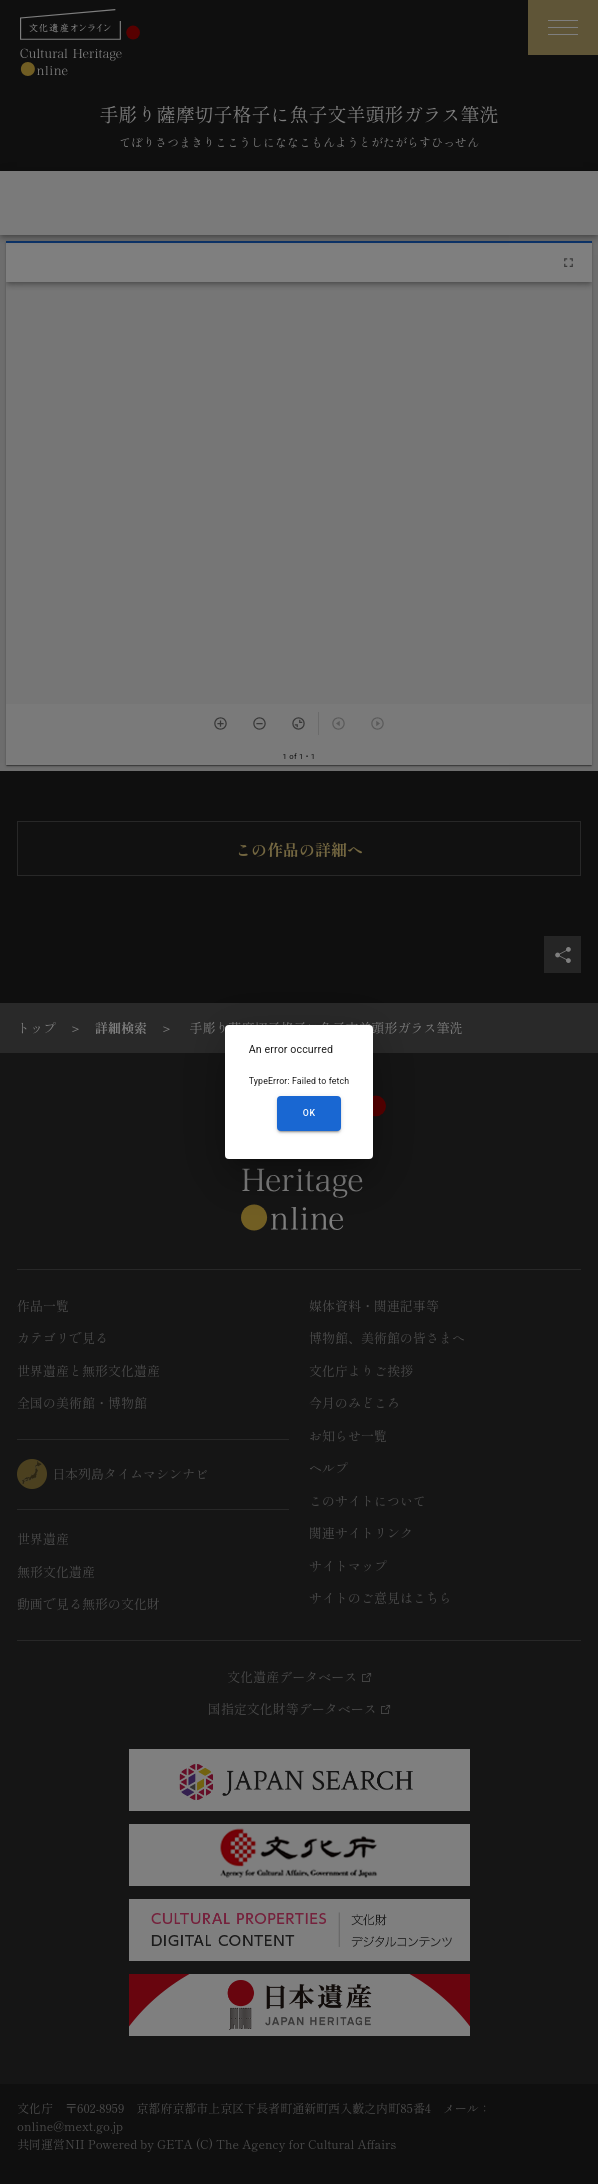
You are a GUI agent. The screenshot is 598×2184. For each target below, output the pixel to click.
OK (309, 1113)
